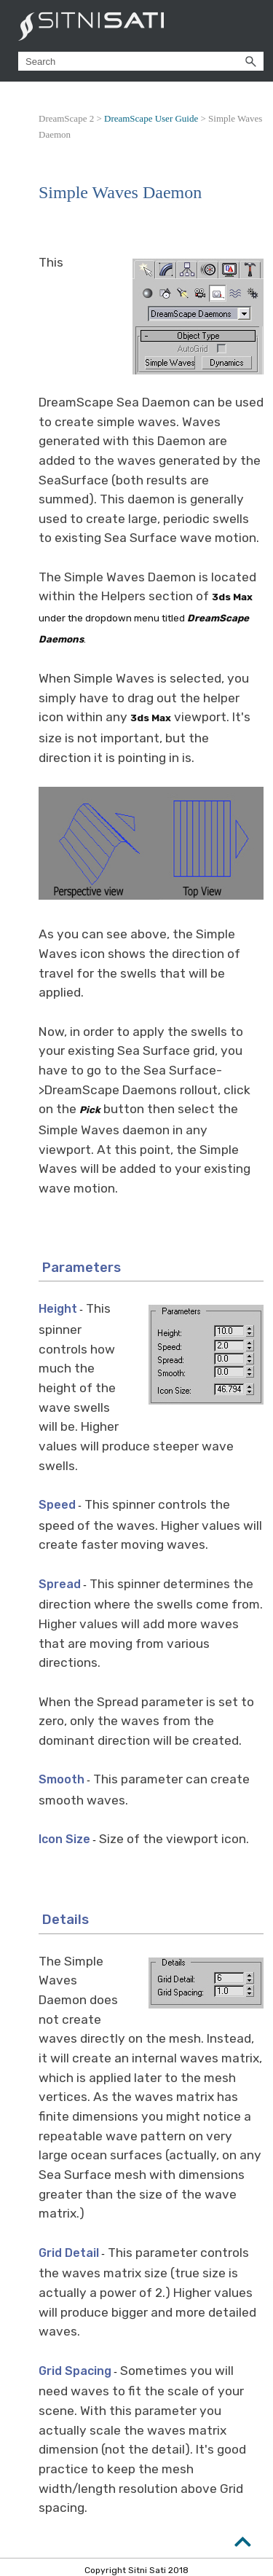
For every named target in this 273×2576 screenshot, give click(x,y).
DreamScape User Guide (151, 118)
